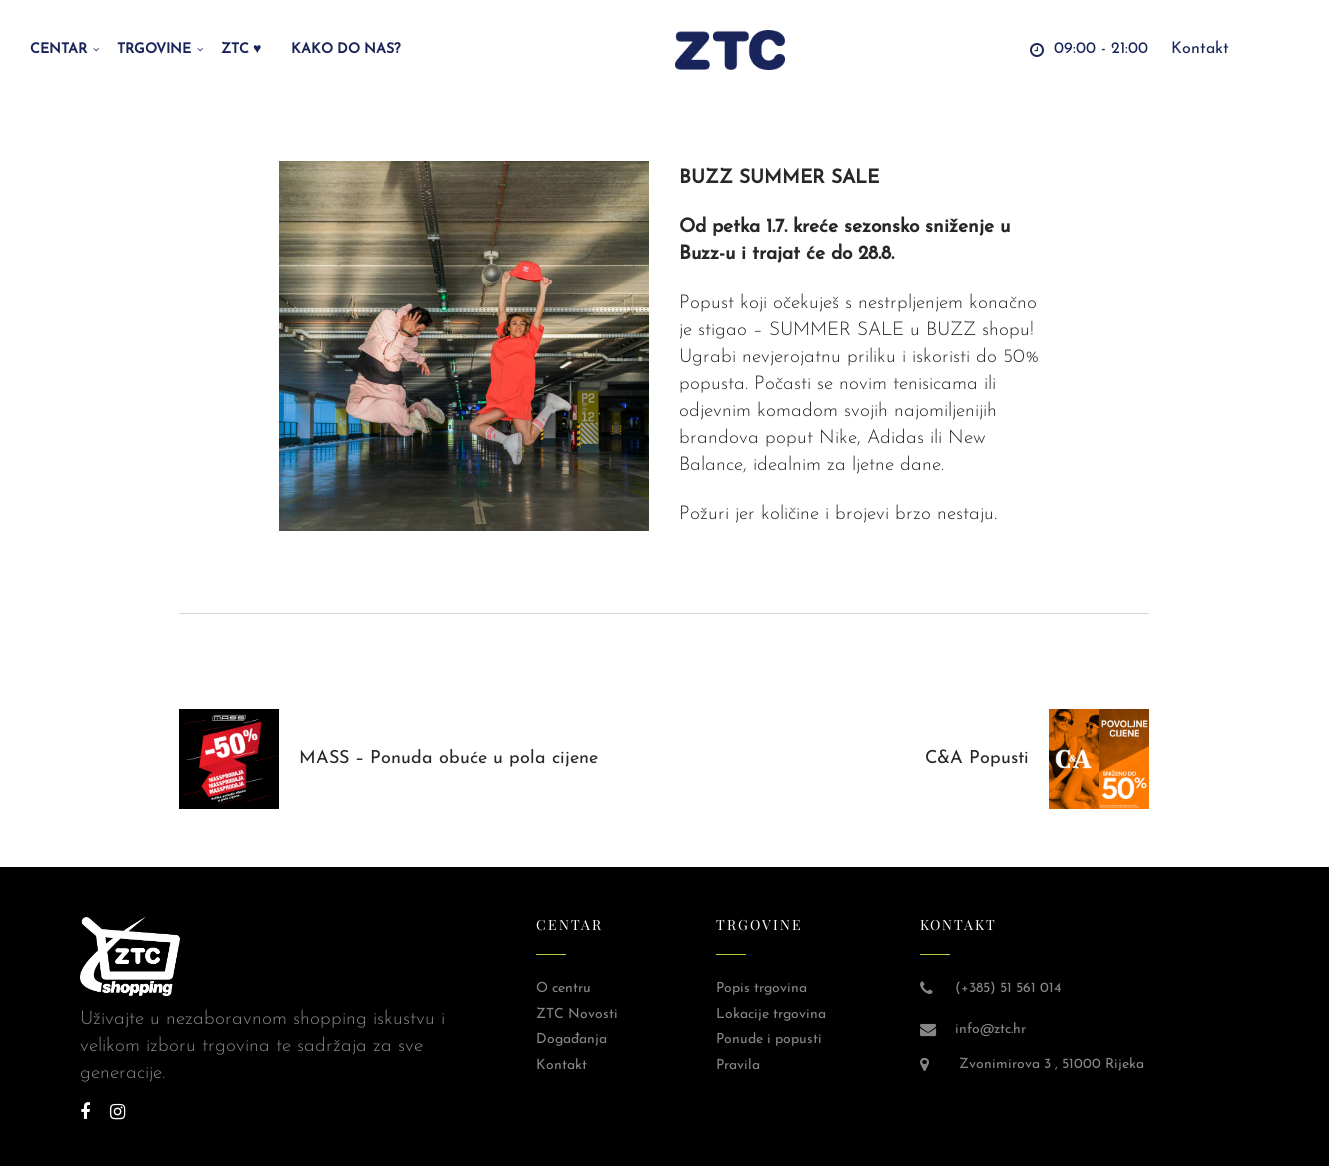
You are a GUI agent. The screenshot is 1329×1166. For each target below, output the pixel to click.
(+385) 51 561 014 (1008, 988)
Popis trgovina (761, 988)
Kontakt (561, 1065)
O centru (563, 988)
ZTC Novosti (577, 1014)
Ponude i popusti (769, 1039)
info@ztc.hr (990, 1029)
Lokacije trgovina (771, 1014)
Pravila (738, 1065)
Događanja (571, 1039)
